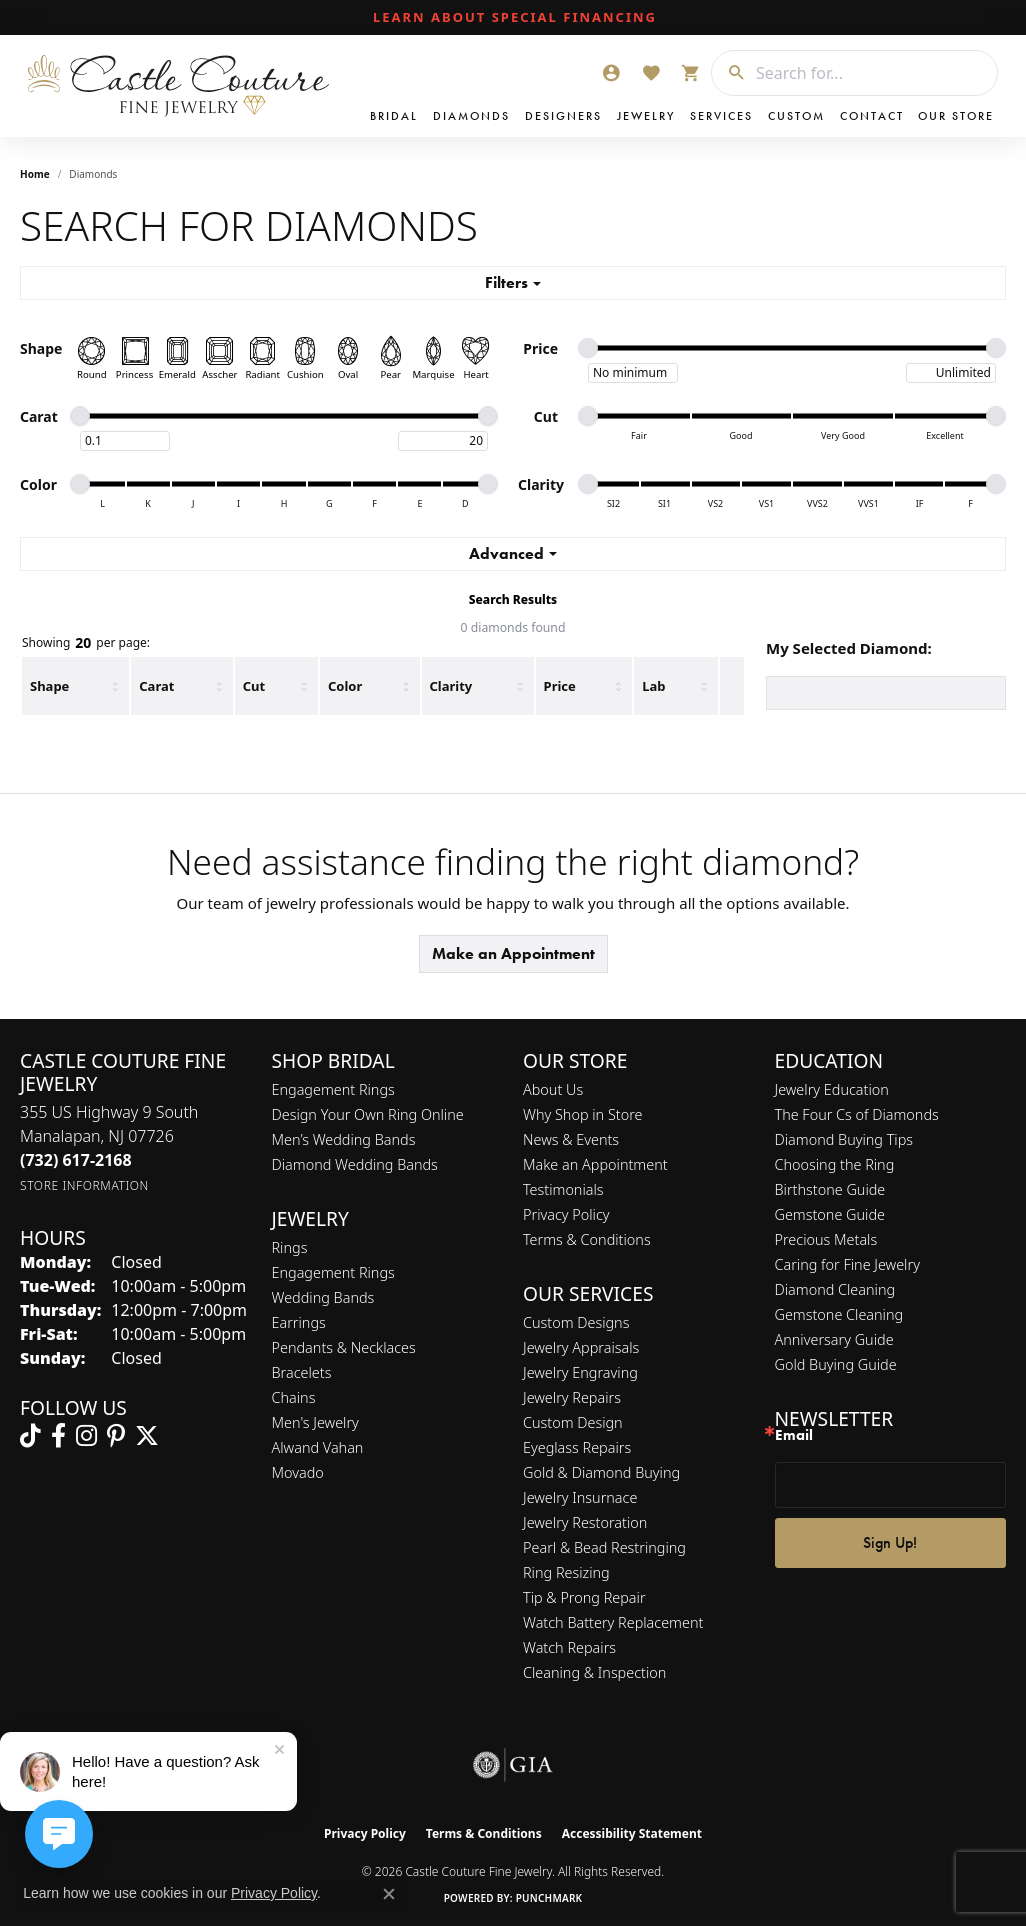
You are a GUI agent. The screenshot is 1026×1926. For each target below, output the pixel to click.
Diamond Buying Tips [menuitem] (844, 1139)
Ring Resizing (566, 1572)
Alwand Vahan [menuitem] (318, 1447)
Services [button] (721, 116)
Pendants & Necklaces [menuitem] (344, 1347)
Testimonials (563, 1189)
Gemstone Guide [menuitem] (830, 1214)
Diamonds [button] (471, 116)
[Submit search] (729, 73)
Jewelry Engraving (580, 1372)
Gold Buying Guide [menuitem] (836, 1364)
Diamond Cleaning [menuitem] (835, 1289)
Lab (653, 686)
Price (560, 686)
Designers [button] (563, 116)
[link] (513, 18)
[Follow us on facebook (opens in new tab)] (58, 1436)
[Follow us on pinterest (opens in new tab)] (116, 1436)
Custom (796, 116)
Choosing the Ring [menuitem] (835, 1164)
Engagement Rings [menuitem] (333, 1272)
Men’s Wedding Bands (344, 1139)
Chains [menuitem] (294, 1397)
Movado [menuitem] (298, 1472)
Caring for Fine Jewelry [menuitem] (847, 1264)
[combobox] (871, 73)
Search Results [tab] (513, 599)
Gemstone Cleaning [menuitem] (839, 1314)
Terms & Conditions (587, 1239)
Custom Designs (576, 1322)
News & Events (571, 1139)
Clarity (451, 686)
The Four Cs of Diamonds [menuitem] (857, 1114)
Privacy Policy (566, 1214)
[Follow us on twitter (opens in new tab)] (147, 1436)
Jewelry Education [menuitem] (832, 1089)
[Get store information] (84, 1185)
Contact (872, 116)
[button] (611, 73)
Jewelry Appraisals (581, 1347)
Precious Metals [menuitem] (826, 1239)
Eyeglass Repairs (577, 1447)
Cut (254, 686)
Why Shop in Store (582, 1114)
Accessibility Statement (632, 1833)
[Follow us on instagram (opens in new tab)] (86, 1436)
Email (794, 1435)
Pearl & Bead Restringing (604, 1547)
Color (345, 686)
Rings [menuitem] (290, 1247)
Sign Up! (890, 1542)
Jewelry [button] (646, 116)
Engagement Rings (333, 1089)
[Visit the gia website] (513, 1765)
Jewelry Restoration (585, 1522)
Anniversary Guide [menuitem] (834, 1339)
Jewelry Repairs (572, 1397)
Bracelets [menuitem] (302, 1372)
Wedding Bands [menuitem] (323, 1297)
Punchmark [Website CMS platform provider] (549, 1898)
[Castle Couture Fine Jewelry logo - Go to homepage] (179, 86)
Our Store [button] (956, 116)
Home (35, 174)
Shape (49, 686)
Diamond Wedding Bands (355, 1164)
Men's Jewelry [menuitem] (315, 1422)
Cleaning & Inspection (594, 1672)
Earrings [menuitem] (299, 1322)
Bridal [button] (394, 116)
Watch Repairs (569, 1647)
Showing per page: (86, 643)
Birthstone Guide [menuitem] (830, 1189)
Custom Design (573, 1422)
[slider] (588, 348)
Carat (156, 686)
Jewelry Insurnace (580, 1497)
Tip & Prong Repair (584, 1597)
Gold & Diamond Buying (601, 1472)
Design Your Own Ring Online (368, 1114)
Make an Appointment (513, 953)
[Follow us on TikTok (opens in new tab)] (30, 1436)
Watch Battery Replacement (613, 1622)
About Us (553, 1089)
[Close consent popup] (389, 1894)
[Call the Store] (76, 1160)
